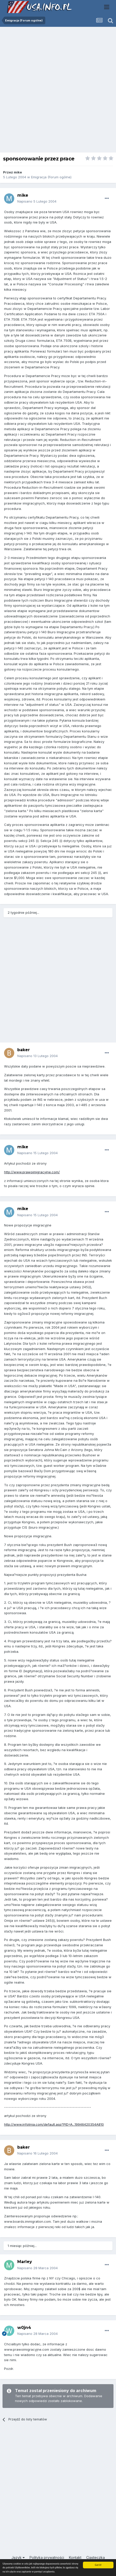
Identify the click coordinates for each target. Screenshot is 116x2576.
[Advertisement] (58, 91)
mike (18, 172)
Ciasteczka (95, 2557)
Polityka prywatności (47, 2557)
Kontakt (75, 2557)
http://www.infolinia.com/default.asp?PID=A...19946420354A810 (54, 2124)
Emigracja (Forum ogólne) (51, 177)
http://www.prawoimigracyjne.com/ (32, 1172)
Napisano (36, 201)
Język (18, 2557)
